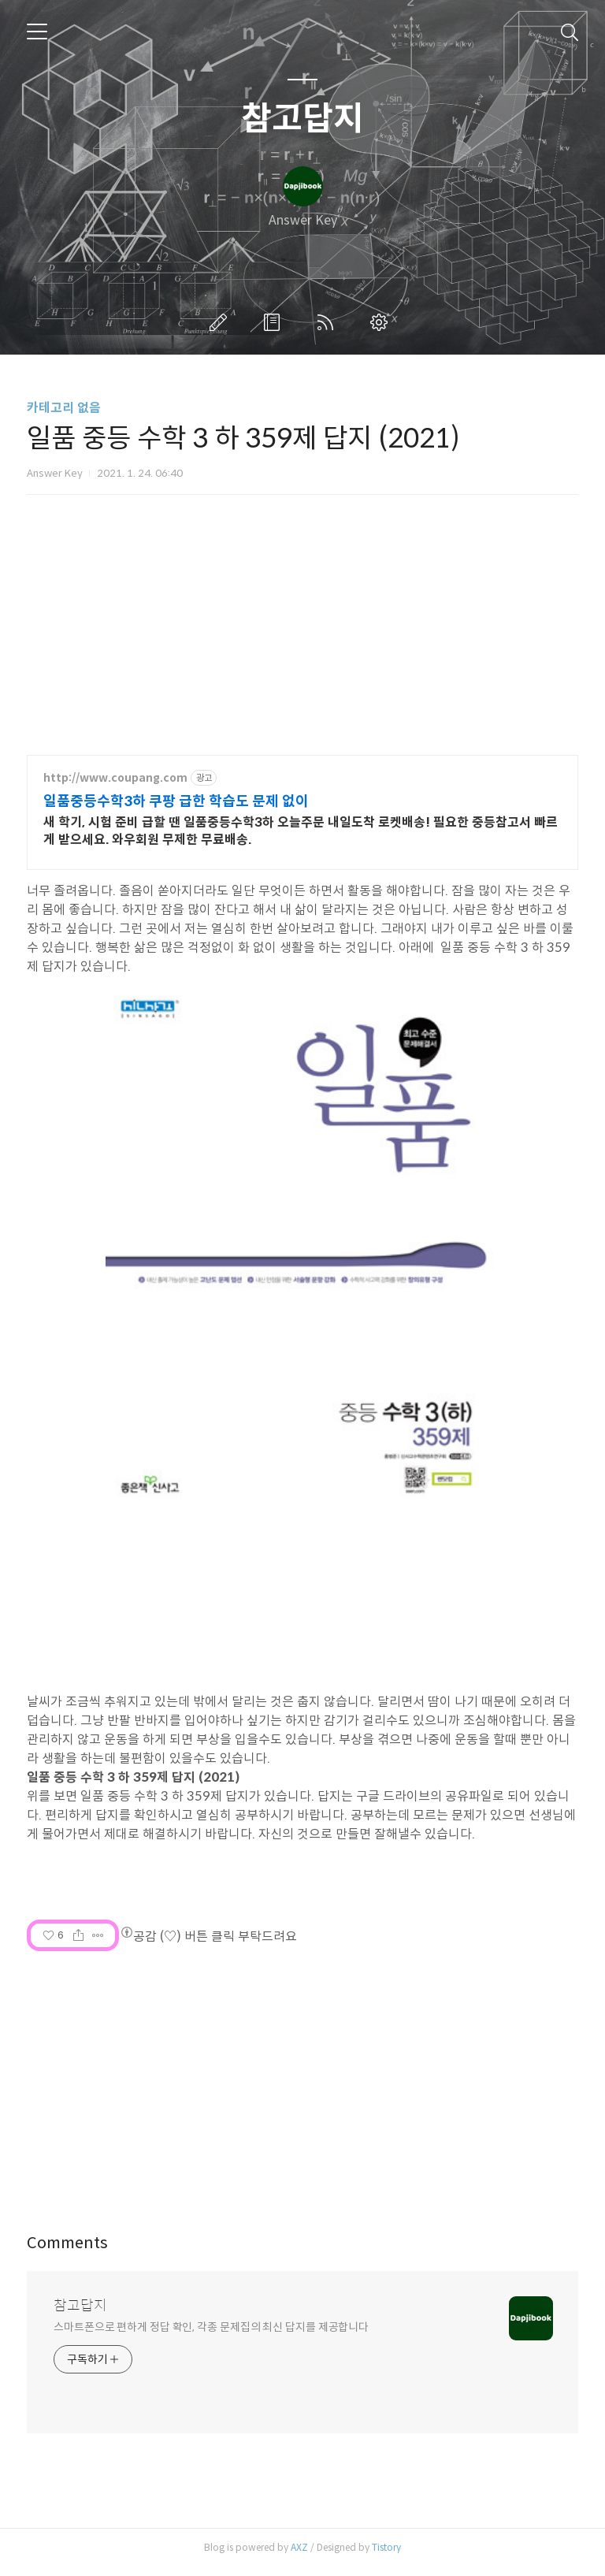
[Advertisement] (302, 2089)
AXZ (299, 2556)
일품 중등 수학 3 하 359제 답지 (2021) (133, 1786)
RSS (328, 322)
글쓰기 (221, 322)
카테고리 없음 (64, 408)
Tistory (386, 2556)
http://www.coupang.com (115, 778)
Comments (67, 2252)
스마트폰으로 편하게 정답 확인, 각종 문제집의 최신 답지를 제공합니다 (211, 2336)
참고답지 (302, 119)
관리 (382, 322)
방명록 (275, 322)
